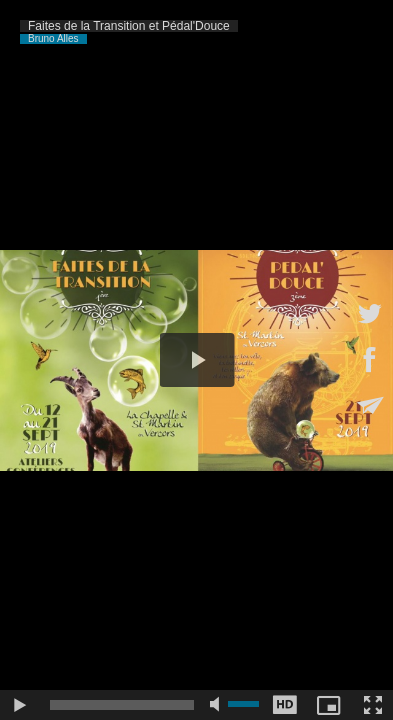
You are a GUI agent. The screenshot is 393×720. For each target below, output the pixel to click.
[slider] (122, 705)
